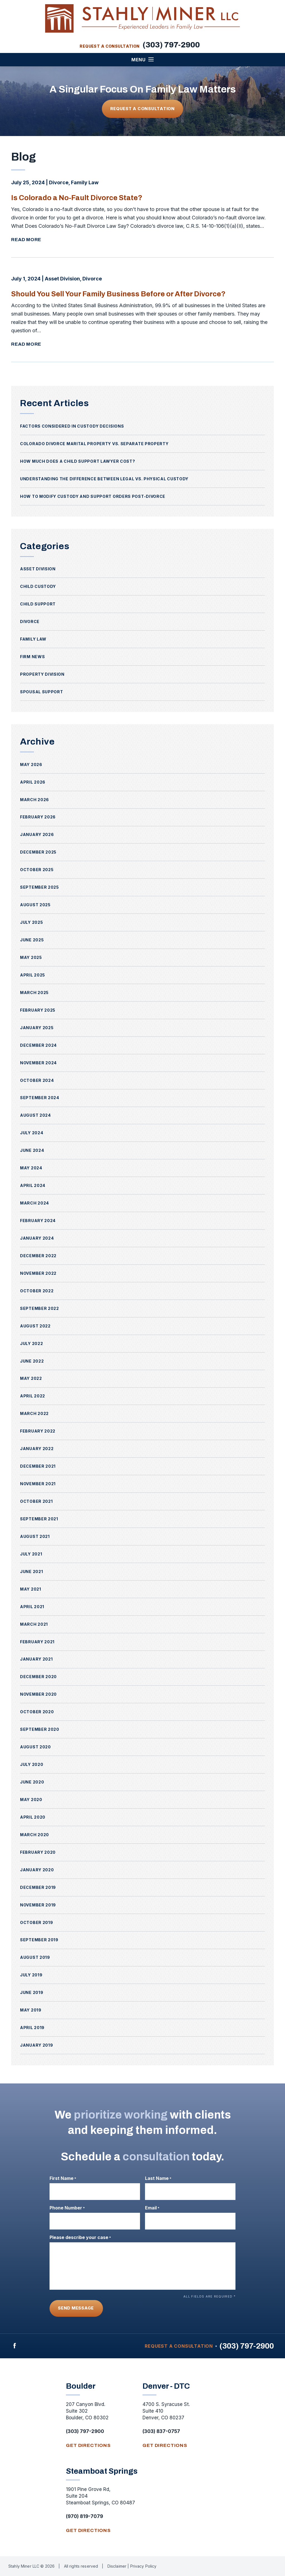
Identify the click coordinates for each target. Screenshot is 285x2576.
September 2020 (39, 1729)
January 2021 (36, 1659)
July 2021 (31, 1554)
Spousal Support (41, 691)
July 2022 (31, 1343)
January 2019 (36, 2045)
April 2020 (32, 1817)
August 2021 (35, 1536)
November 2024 (38, 1062)
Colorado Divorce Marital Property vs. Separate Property (94, 443)
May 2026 (31, 764)
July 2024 (31, 1132)
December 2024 (38, 1045)
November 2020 (38, 1694)
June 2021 (31, 1571)
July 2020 (31, 1764)
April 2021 (32, 1606)
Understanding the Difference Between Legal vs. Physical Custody (104, 478)
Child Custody (38, 586)
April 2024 (32, 1185)
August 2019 (35, 1957)
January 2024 (37, 1238)
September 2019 (39, 1939)
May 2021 (30, 1589)
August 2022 (35, 1326)
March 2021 (34, 1624)
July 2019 (31, 1974)
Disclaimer (117, 2566)
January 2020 (37, 1869)
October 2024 (37, 1080)
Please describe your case (80, 2237)
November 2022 (38, 1273)
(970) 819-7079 (84, 2516)
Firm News (32, 656)
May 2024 (31, 1167)
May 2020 (31, 1799)
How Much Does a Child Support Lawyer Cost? (77, 461)
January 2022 (36, 1448)
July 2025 (31, 922)
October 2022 (36, 1290)
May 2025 (31, 957)
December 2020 (38, 1676)
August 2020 (35, 1746)
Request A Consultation (142, 108)
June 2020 (32, 1782)
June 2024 (32, 1150)
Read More (26, 239)
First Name (63, 2178)
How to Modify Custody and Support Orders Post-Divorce (92, 496)
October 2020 (37, 1711)
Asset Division (62, 279)
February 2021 (37, 1641)
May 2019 (30, 2010)
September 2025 (39, 887)
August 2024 (35, 1115)
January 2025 (36, 1027)
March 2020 (34, 1834)
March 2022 (34, 1413)
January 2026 (37, 834)
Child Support (38, 604)
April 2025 (32, 975)
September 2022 (39, 1308)
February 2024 (38, 1220)
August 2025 (35, 904)
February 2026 (38, 817)
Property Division (42, 674)
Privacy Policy (143, 2566)
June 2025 (32, 939)
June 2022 (32, 1361)
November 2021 (38, 1483)
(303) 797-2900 (171, 45)
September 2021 (39, 1518)
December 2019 (38, 1887)
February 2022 (37, 1431)
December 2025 (38, 852)
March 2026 (34, 799)
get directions (88, 2445)
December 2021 (38, 1466)
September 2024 (39, 1097)
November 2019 (38, 1905)
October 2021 (36, 1501)
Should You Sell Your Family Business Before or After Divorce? (125, 293)
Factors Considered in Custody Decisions (72, 426)
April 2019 (32, 2027)
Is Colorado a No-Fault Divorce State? (80, 197)
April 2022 (32, 1396)
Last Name (158, 2178)
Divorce (58, 182)
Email (152, 2208)
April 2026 (32, 782)
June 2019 (31, 1992)
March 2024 (34, 1203)
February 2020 (38, 1852)
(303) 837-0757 (161, 2431)
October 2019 (36, 1922)
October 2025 (36, 869)
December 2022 (38, 1255)
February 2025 (37, 1010)
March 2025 (34, 992)
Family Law (85, 182)
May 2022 (31, 1378)
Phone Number (67, 2208)
